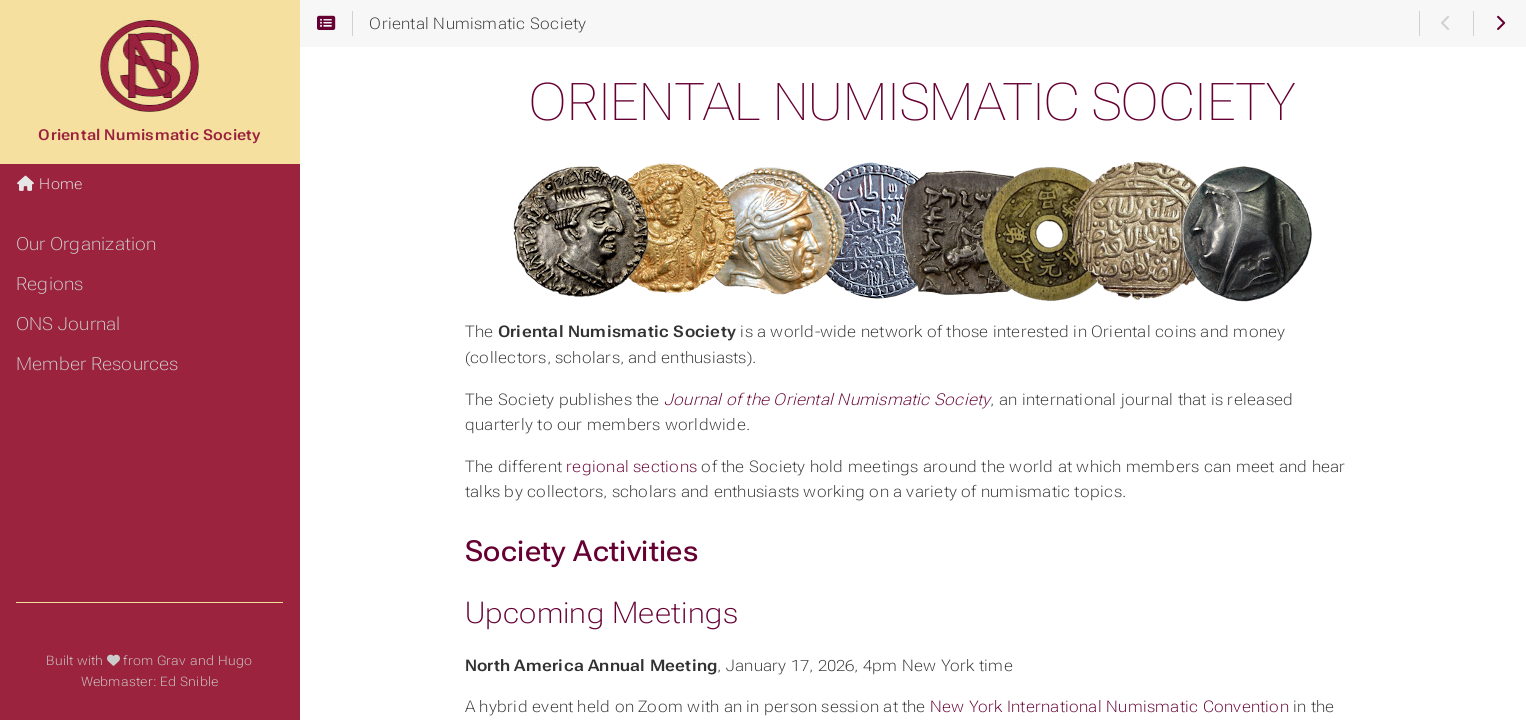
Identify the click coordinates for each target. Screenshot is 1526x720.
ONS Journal (68, 324)
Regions (50, 284)
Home (49, 184)
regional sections (631, 466)
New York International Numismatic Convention (1109, 706)
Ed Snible (189, 681)
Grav (172, 660)
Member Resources (97, 364)
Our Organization (86, 244)
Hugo (235, 660)
